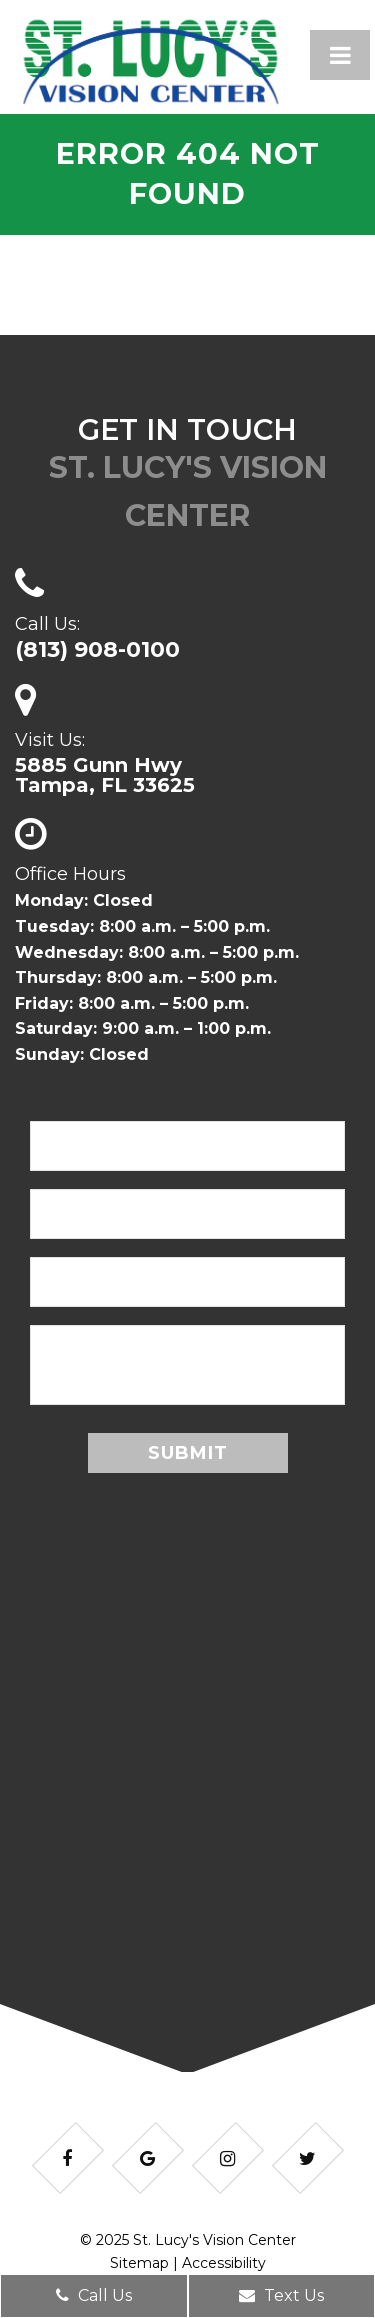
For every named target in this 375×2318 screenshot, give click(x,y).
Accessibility (224, 2263)
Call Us (94, 2295)
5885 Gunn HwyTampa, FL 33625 (105, 775)
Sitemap (139, 2263)
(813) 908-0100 (97, 650)
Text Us (281, 2295)
